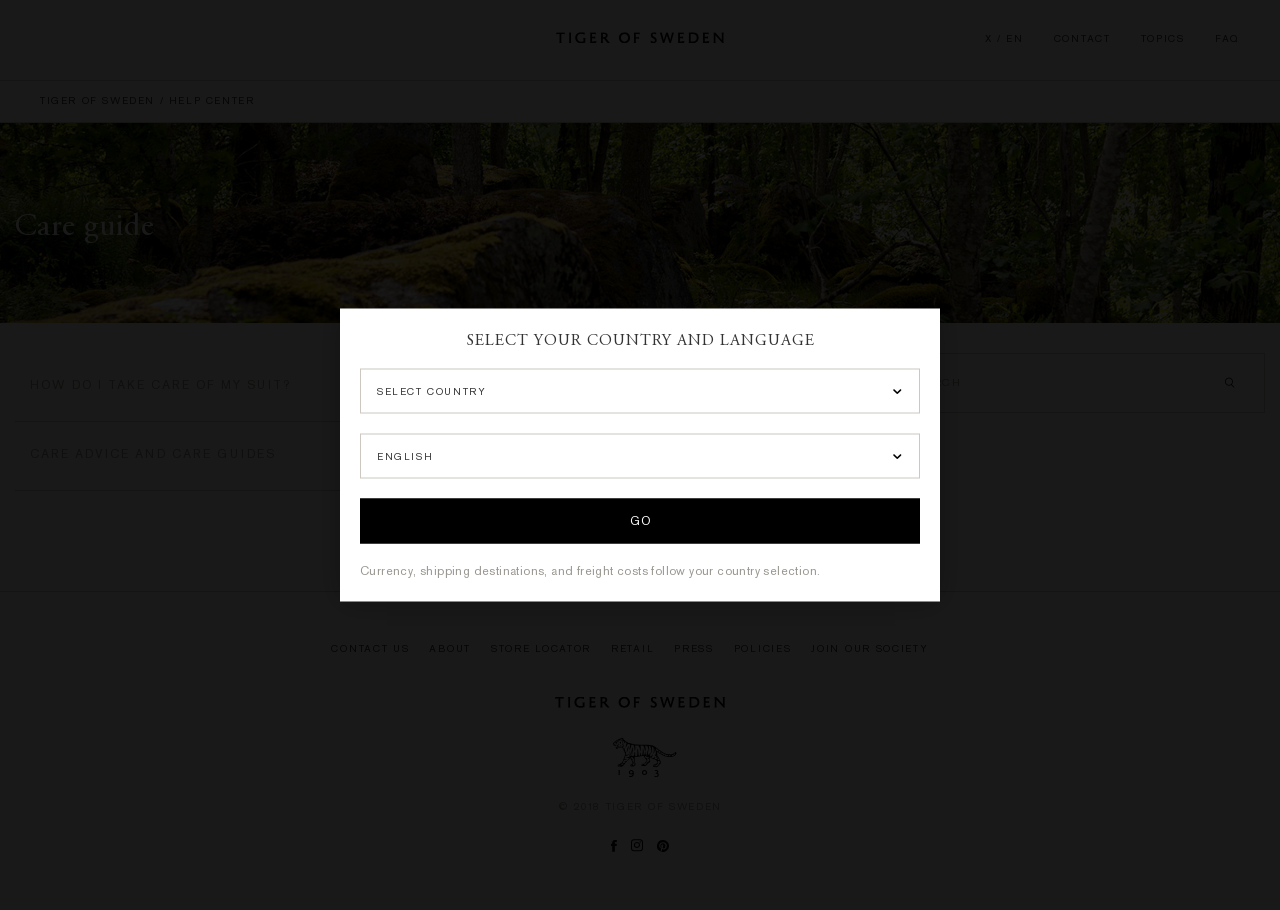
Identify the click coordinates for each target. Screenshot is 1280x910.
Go (640, 522)
